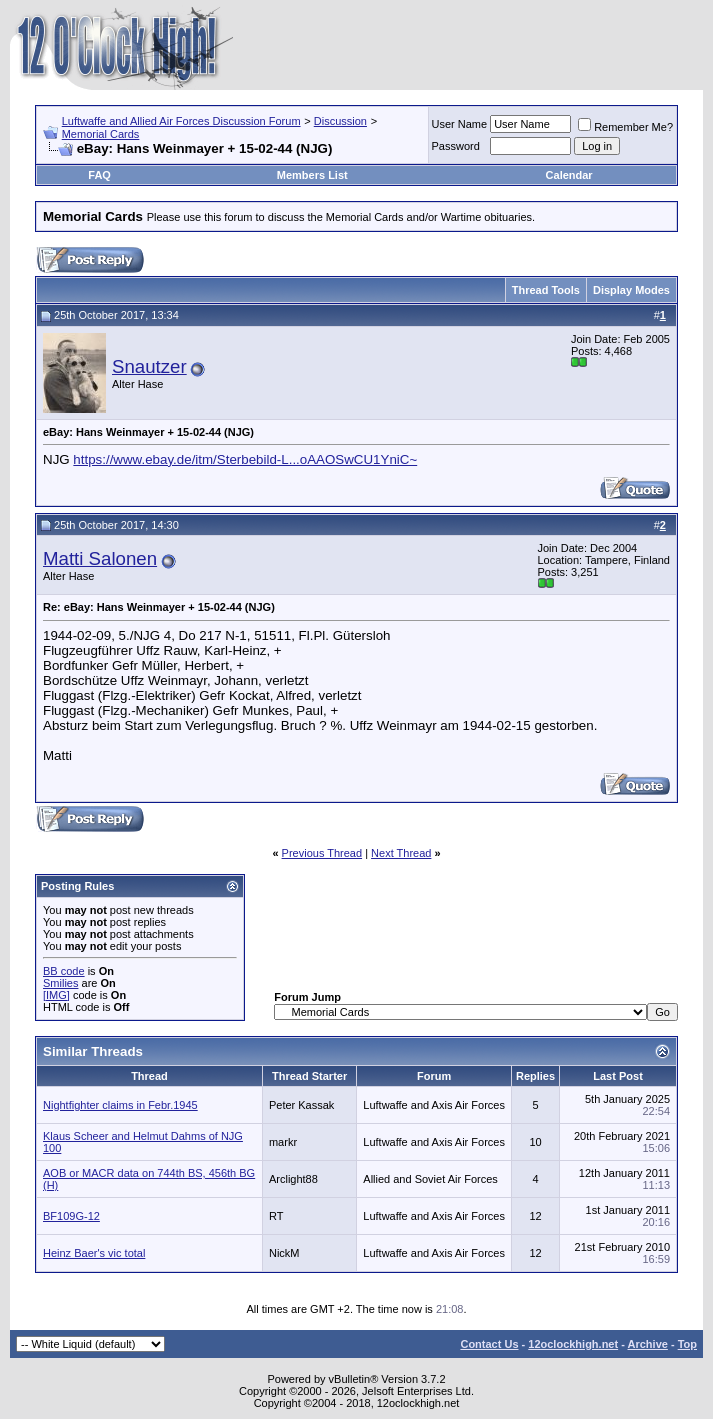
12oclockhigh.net (573, 1344)
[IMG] (56, 995)
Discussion (340, 121)
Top (687, 1344)
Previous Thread (322, 853)
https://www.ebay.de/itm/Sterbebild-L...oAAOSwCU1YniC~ (245, 459)
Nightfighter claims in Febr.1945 (120, 1105)
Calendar (569, 175)
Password (456, 146)
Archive (648, 1344)
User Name (460, 124)
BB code (64, 971)
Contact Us (489, 1344)
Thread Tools (546, 290)
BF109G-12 (71, 1216)
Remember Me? (625, 127)
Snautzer (149, 366)
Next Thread (401, 853)
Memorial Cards (101, 134)
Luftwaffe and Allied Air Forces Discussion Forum (181, 121)
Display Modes (631, 290)
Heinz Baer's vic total (94, 1253)
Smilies (60, 983)
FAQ (99, 175)
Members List (312, 175)
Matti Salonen (100, 558)
